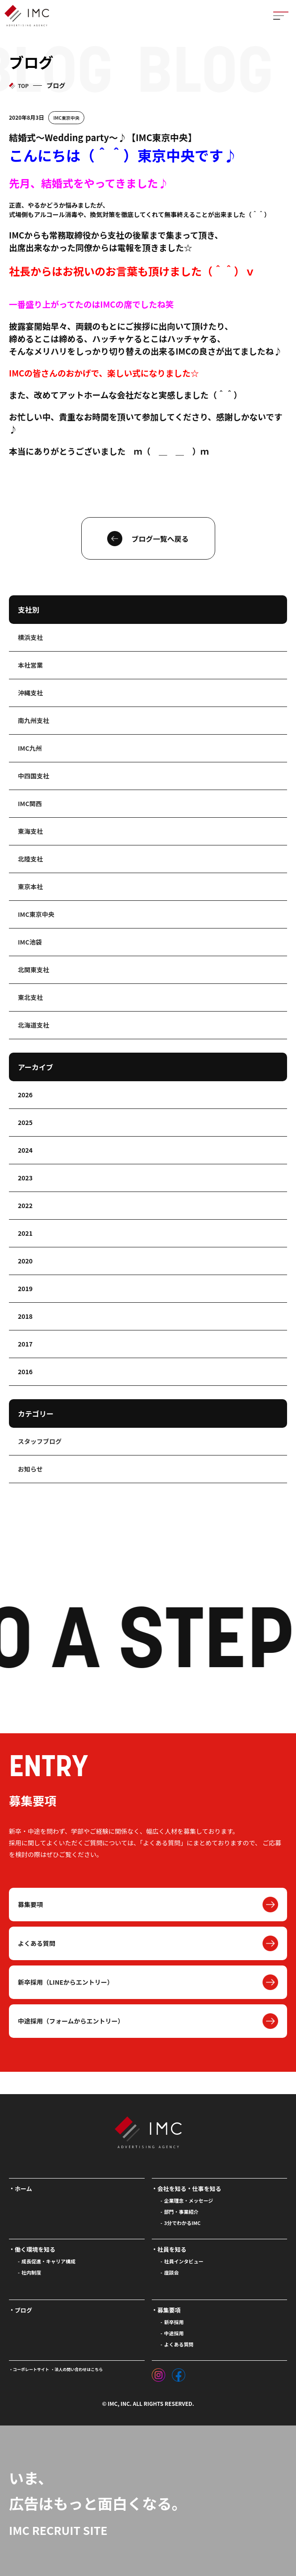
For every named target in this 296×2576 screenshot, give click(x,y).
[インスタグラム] (158, 2372)
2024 (25, 1150)
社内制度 (31, 2272)
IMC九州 (30, 748)
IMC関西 (30, 803)
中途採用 (174, 2333)
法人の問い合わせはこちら (78, 2369)
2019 (25, 1288)
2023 (25, 1177)
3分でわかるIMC (182, 2222)
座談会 (171, 2272)
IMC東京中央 (66, 117)
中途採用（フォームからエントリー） (71, 2020)
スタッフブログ (40, 1441)
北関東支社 (33, 969)
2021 (25, 1233)
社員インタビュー (184, 2261)
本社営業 (30, 665)
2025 (25, 1122)
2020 (25, 1260)
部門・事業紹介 (181, 2211)
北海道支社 (33, 1024)
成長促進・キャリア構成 (48, 2261)
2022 (25, 1205)
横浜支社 (30, 637)
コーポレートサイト (31, 2369)
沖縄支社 (30, 692)
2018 (25, 1316)
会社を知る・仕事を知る (189, 2188)
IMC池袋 (30, 941)
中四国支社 (33, 775)
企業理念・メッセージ (188, 2200)
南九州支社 (33, 720)
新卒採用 (174, 2321)
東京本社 (30, 886)
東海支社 (30, 831)
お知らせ (30, 1468)
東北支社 (30, 997)
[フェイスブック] (178, 2372)
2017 (25, 1343)
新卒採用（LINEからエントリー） (65, 1982)
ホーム (23, 2188)
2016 (25, 1371)
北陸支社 (30, 858)
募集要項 (30, 1904)
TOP (23, 85)
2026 (25, 1094)
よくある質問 (36, 1943)
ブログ (23, 2310)
